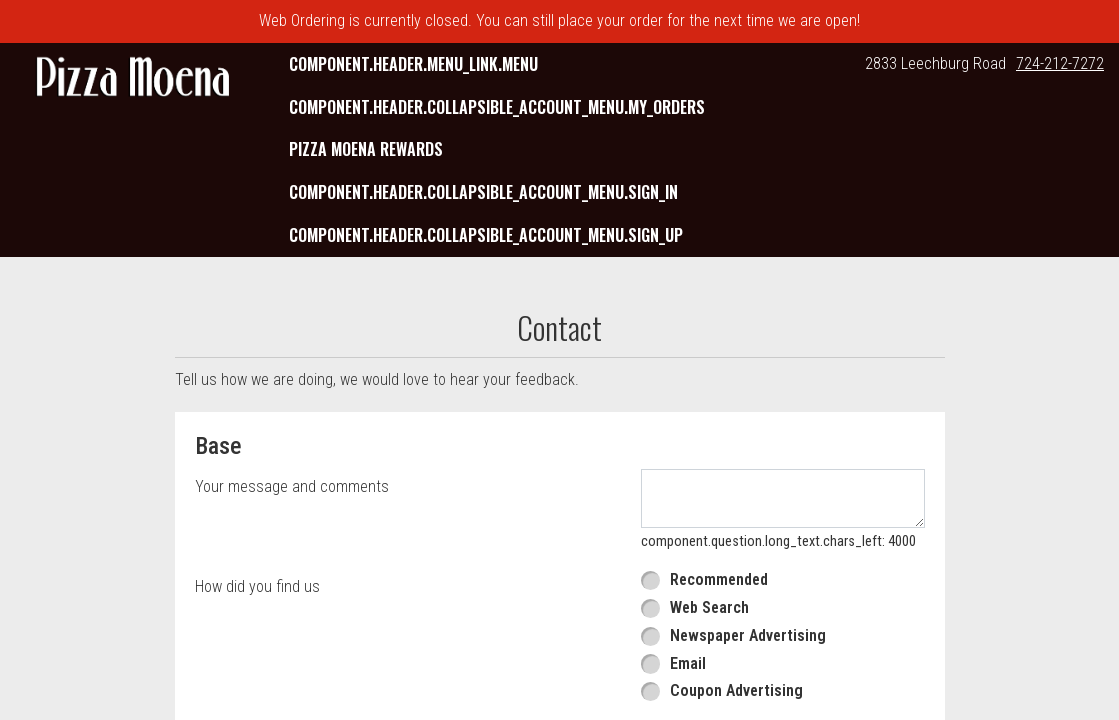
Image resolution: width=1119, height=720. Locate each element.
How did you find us (257, 586)
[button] (133, 78)
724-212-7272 (1060, 63)
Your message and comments (292, 486)
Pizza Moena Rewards (366, 149)
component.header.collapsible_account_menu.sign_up (486, 235)
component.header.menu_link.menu (413, 64)
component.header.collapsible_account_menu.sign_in (483, 192)
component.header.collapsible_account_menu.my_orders (497, 107)
